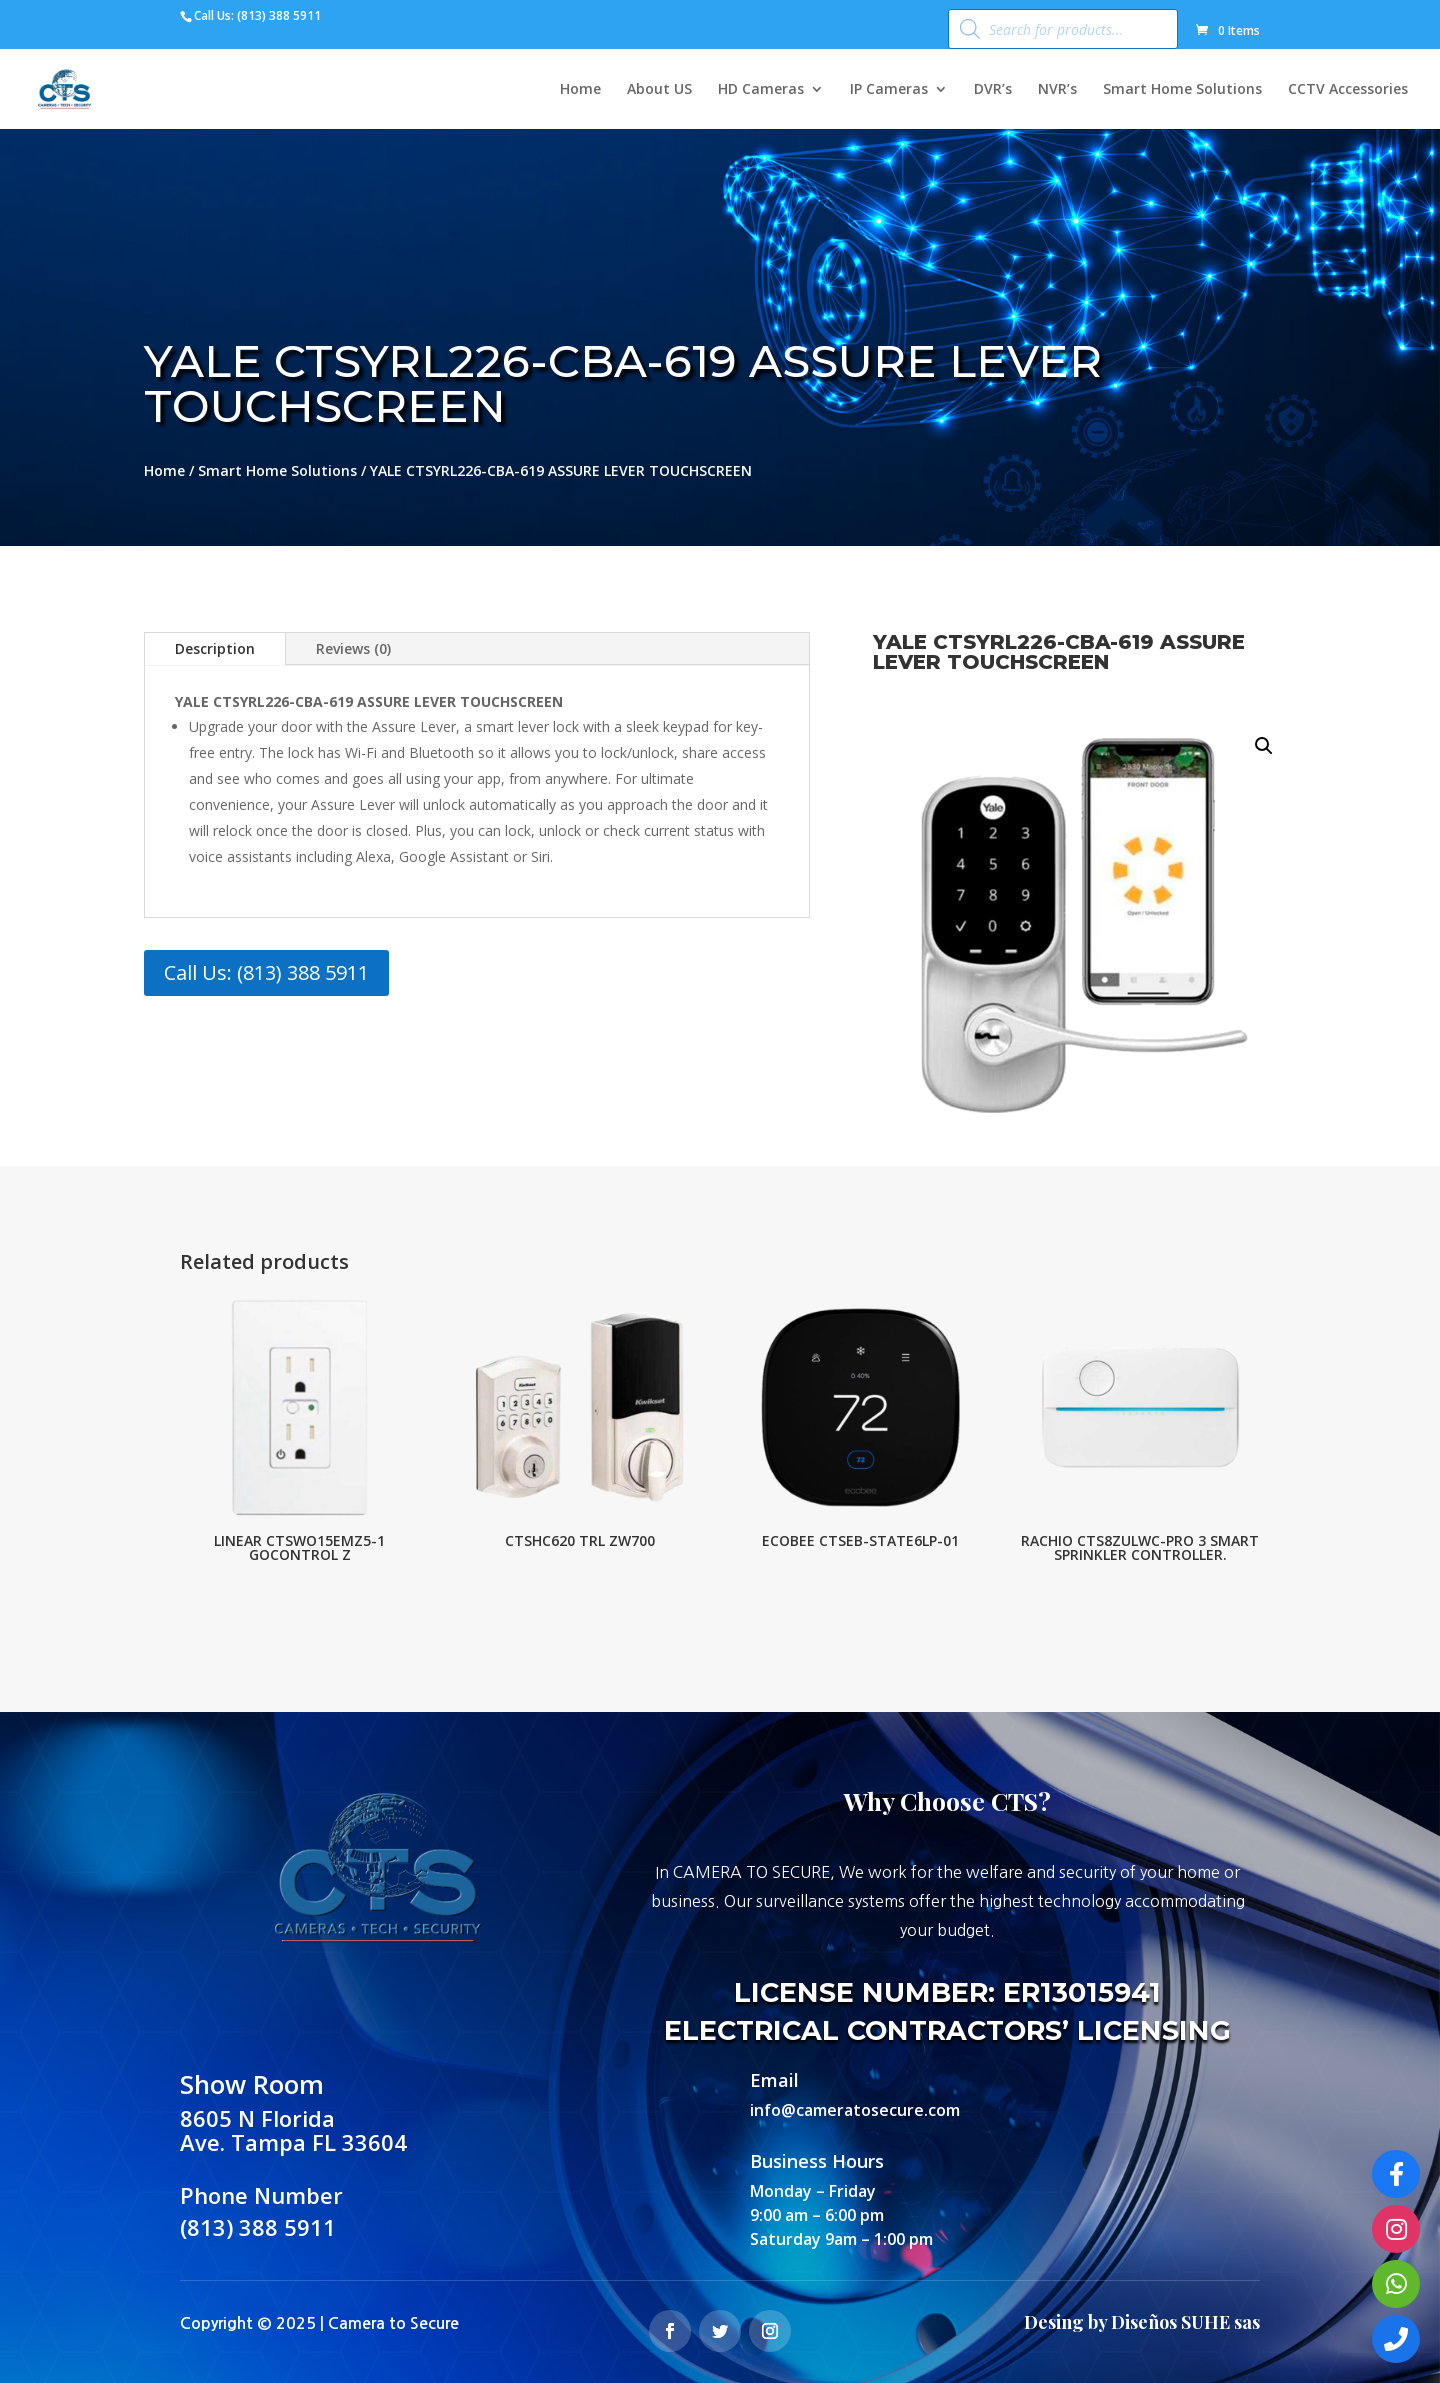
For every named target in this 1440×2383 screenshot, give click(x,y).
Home (580, 90)
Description (215, 648)
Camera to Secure (393, 2323)
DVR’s (993, 90)
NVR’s (1057, 90)
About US (659, 90)
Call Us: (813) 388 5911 (266, 972)
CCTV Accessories (1348, 90)
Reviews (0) (353, 648)
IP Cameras (889, 90)
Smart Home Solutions (1182, 90)
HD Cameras (761, 90)
